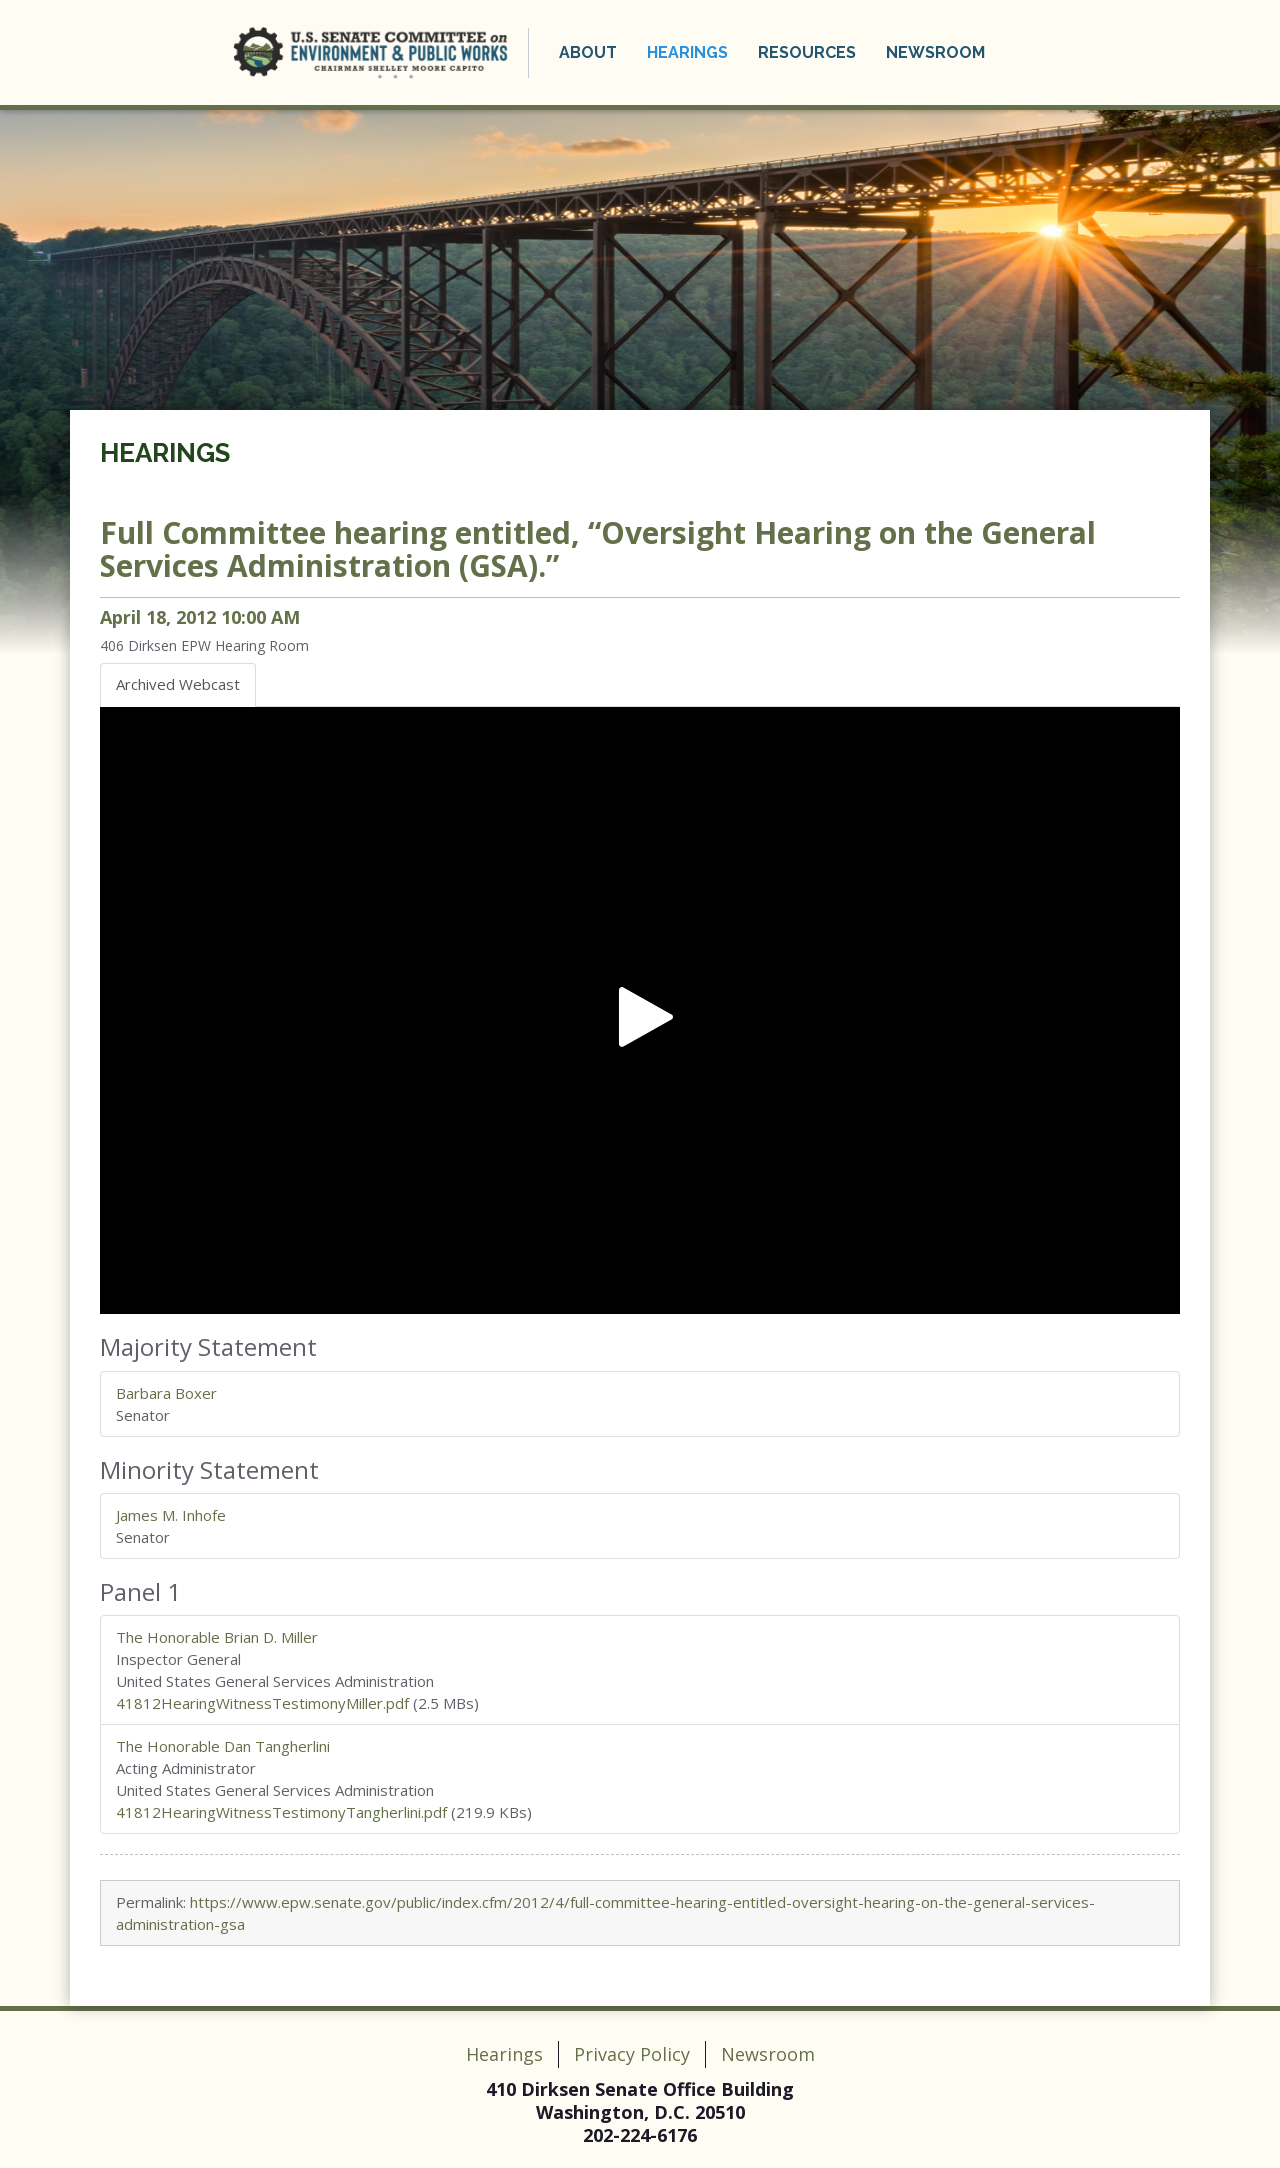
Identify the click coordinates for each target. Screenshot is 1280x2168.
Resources (806, 52)
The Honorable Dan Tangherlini (223, 1746)
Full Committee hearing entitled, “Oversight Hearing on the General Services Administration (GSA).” (598, 549)
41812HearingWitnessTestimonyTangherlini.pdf (281, 1812)
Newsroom (934, 52)
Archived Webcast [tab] (178, 684)
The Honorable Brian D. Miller (217, 1637)
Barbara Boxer (166, 1393)
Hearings (686, 52)
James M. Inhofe (171, 1515)
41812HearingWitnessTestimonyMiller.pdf (262, 1703)
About (587, 52)
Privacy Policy (632, 2054)
